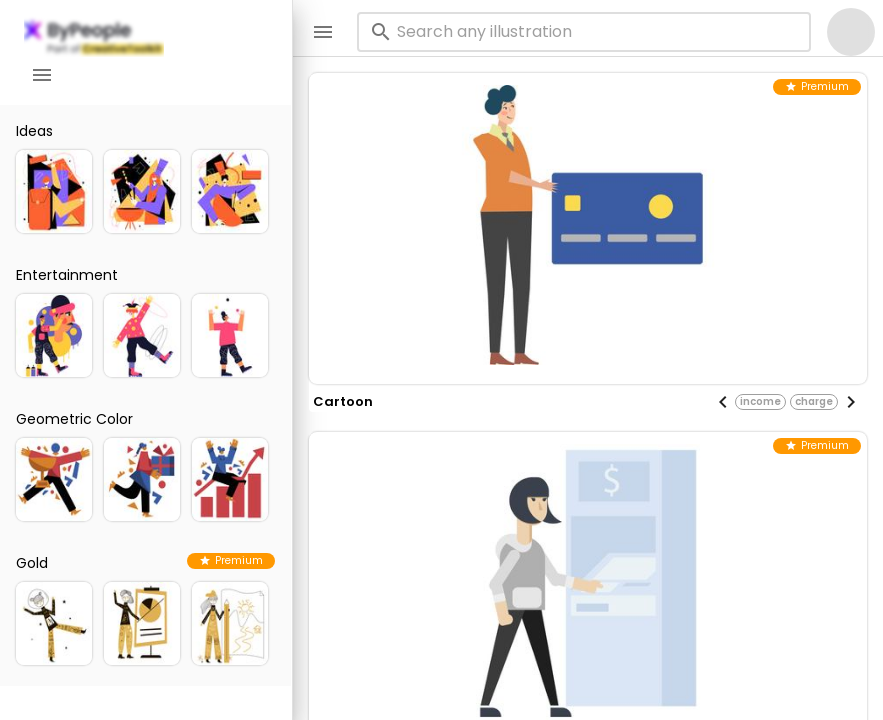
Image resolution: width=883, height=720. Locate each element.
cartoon (343, 401)
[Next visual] (851, 402)
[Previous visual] (723, 402)
